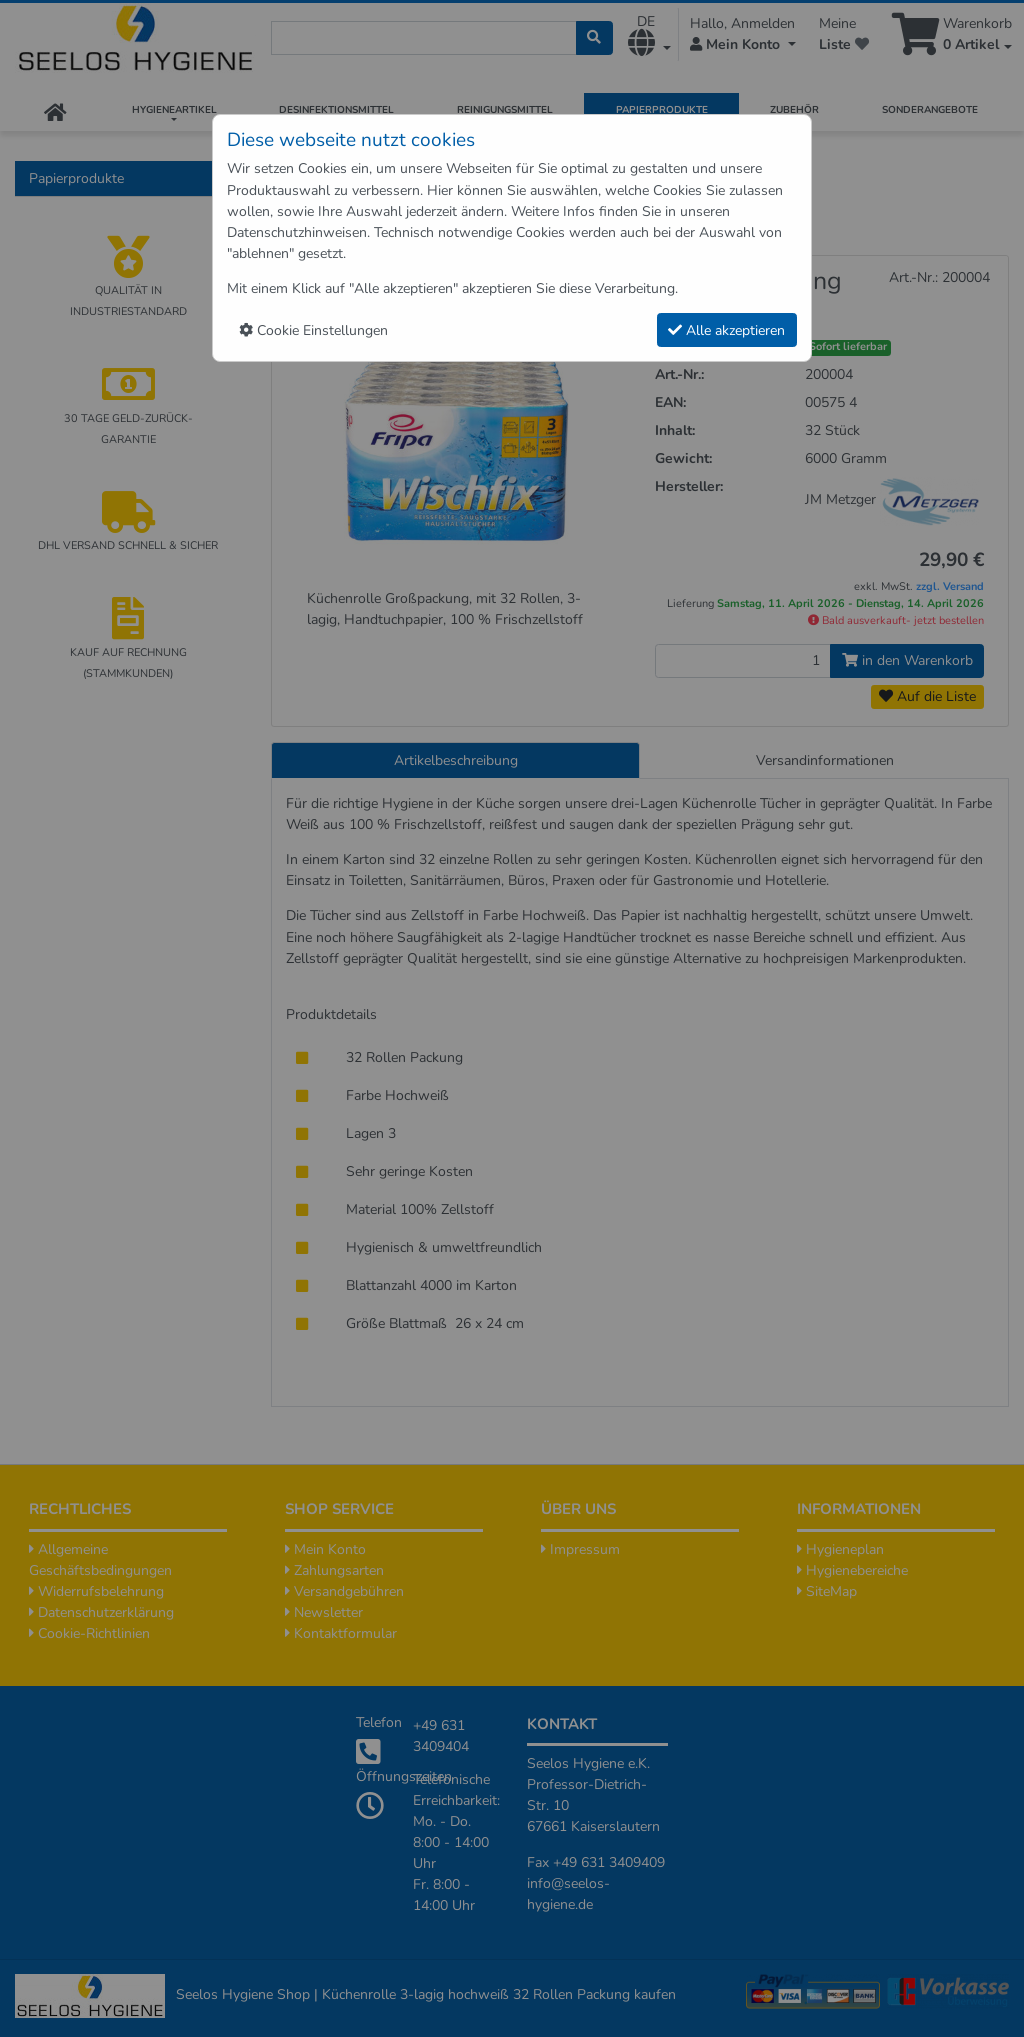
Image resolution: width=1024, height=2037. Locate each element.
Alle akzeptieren (726, 330)
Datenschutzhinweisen (297, 232)
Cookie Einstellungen (313, 330)
